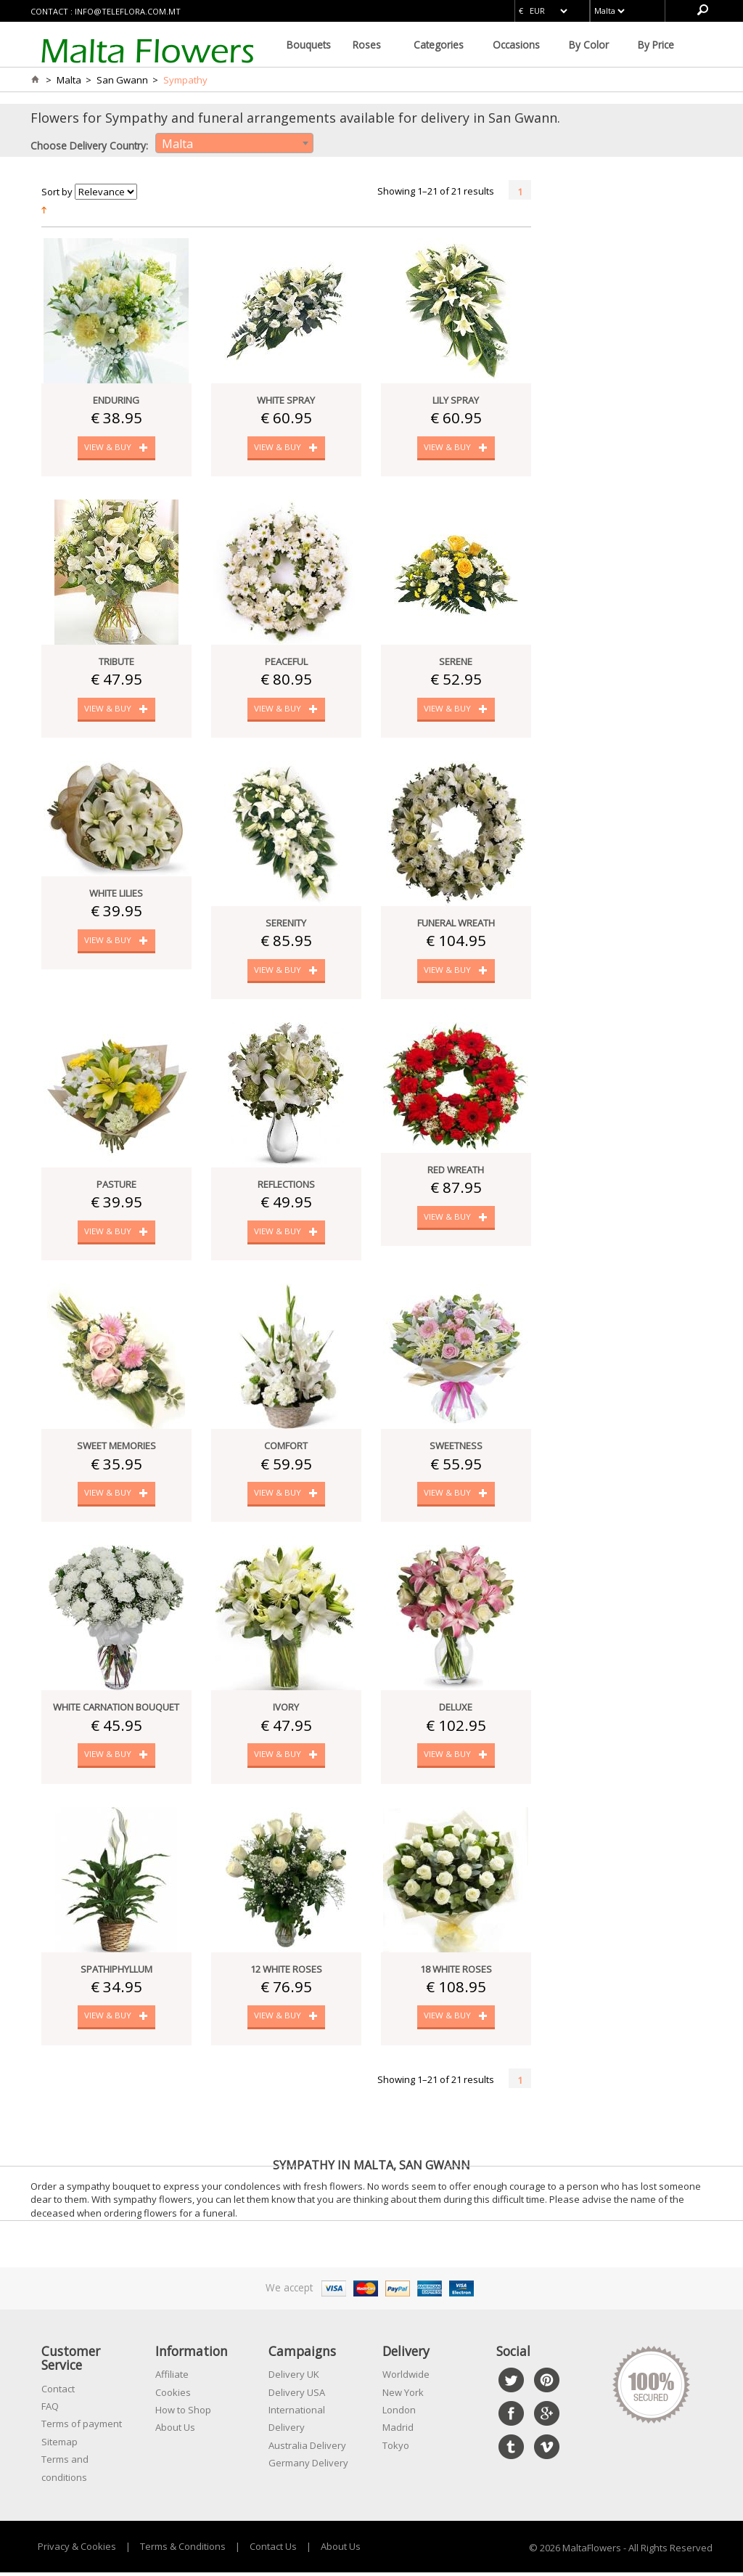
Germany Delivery (308, 2467)
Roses (367, 45)
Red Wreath (455, 1171)
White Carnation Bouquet (116, 1710)
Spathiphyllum (116, 1972)
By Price (656, 45)
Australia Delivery (307, 2449)
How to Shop (183, 2414)
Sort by (57, 191)
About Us (175, 2431)
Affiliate (172, 2378)
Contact (58, 2393)
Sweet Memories (116, 1448)
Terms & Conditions (183, 2550)
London (399, 2414)
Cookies (173, 2396)
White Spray (286, 400)
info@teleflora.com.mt (128, 11)
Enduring (116, 400)
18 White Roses (456, 1972)
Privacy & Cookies (77, 2550)
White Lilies (116, 894)
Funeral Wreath (456, 924)
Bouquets (309, 45)
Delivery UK (293, 2378)
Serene (455, 662)
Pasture (116, 1186)
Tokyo (395, 2449)
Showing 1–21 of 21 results (435, 190)
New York (403, 2396)
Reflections (286, 1186)
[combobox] (234, 143)
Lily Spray (455, 400)
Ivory (286, 1710)
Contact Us (273, 2550)
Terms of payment (81, 2427)
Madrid (398, 2431)
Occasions (516, 45)
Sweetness (456, 1448)
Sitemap (59, 2446)
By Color (589, 45)
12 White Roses (286, 1972)
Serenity (286, 924)
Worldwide (406, 2378)
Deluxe (455, 1710)
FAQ (50, 2410)
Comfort (286, 1448)
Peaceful (286, 662)
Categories (439, 45)
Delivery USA (296, 2396)
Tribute (116, 662)
